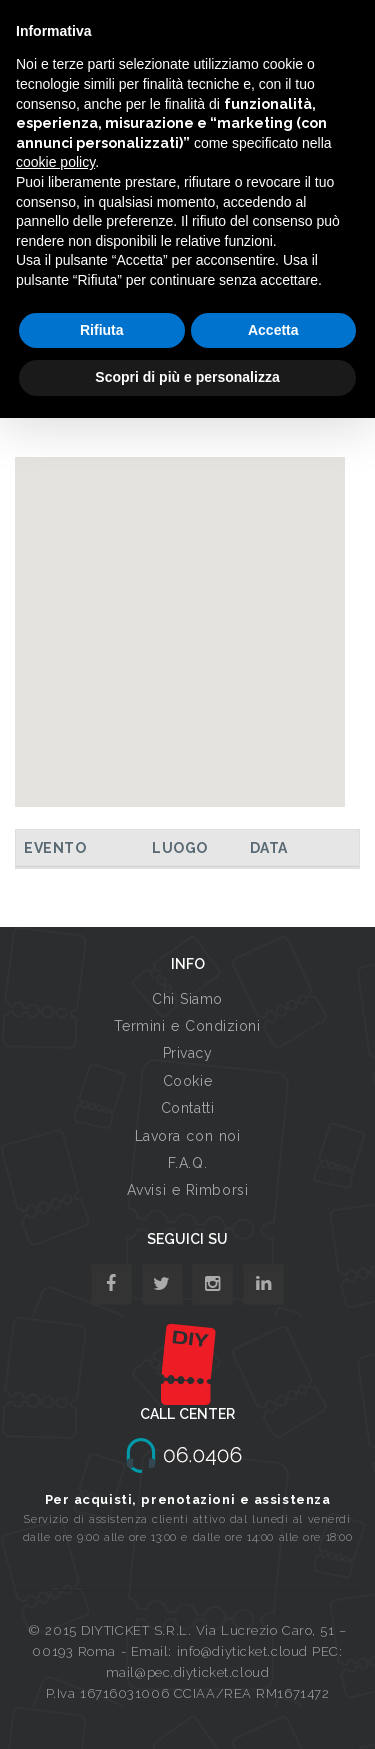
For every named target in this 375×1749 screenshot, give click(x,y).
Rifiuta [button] (102, 330)
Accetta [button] (273, 330)
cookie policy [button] (55, 162)
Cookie (187, 1081)
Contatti (187, 1108)
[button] (180, 613)
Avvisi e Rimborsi (188, 1190)
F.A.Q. (187, 1163)
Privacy (188, 1053)
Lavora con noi (188, 1136)
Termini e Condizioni (187, 1026)
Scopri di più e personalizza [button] (187, 377)
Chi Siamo (187, 999)
